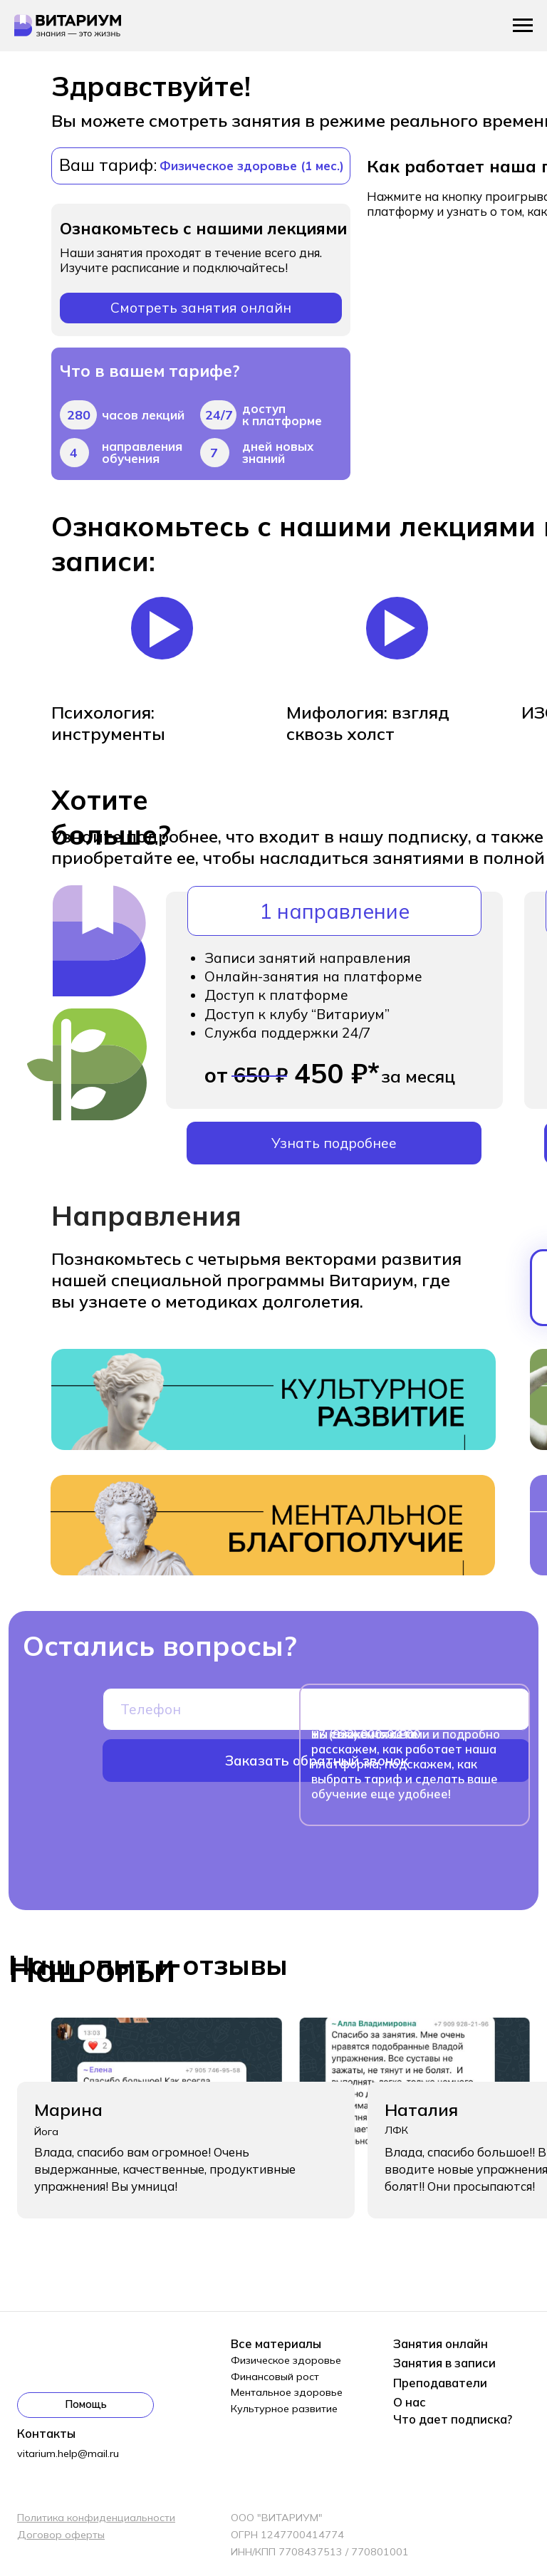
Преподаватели (440, 2382)
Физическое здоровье (286, 2360)
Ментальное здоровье (287, 2392)
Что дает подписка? (452, 2418)
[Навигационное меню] (523, 26)
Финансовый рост (275, 2376)
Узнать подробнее (334, 1143)
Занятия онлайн (440, 2343)
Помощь (86, 2404)
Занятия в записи (444, 2362)
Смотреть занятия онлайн (200, 307)
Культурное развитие (284, 2408)
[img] (273, 1525)
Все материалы (276, 2343)
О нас (409, 2401)
